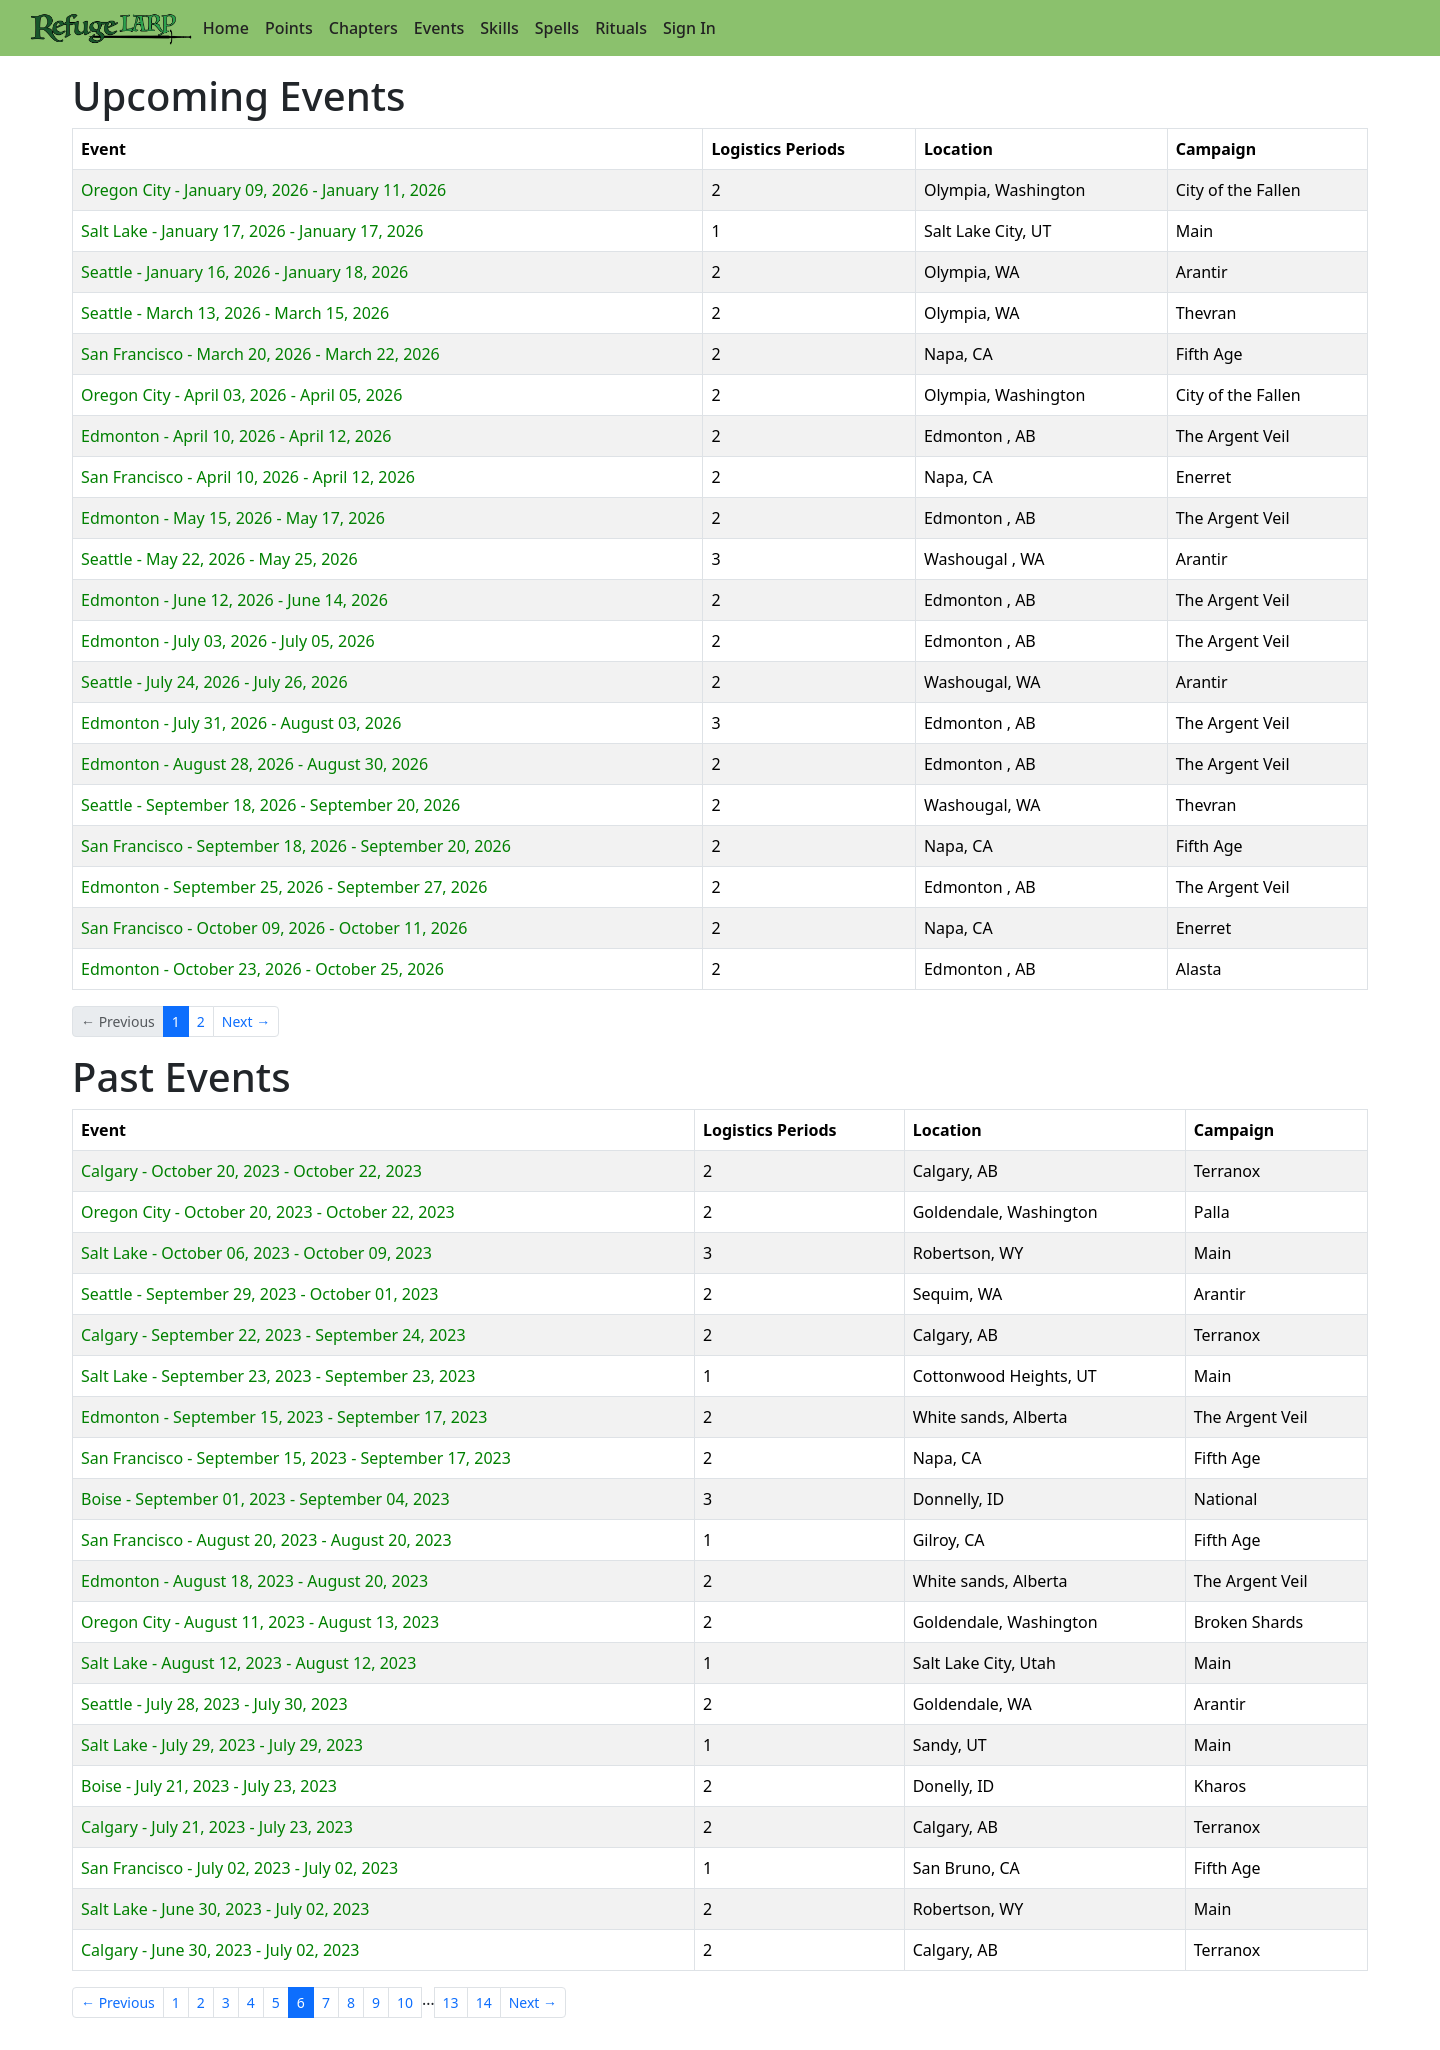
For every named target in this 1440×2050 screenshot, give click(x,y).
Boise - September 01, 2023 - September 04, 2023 (265, 1499)
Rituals (621, 28)
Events (439, 28)
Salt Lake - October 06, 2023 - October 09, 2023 (256, 1253)
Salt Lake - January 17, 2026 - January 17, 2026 (252, 231)
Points (289, 28)
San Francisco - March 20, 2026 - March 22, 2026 (260, 354)
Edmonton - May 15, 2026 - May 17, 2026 (233, 518)
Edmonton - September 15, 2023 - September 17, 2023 (284, 1417)
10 (405, 2002)
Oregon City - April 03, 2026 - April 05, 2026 (241, 395)
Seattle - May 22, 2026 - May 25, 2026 (219, 559)
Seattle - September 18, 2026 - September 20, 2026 (270, 805)
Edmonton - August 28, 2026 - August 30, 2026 (254, 764)
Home (226, 28)
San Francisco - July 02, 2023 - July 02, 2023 (239, 1868)
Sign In (689, 28)
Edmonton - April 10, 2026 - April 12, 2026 (236, 436)
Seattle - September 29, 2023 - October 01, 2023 (259, 1294)
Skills (499, 28)
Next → (246, 1021)
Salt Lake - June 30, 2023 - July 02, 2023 (225, 1909)
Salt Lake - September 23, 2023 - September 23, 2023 (278, 1376)
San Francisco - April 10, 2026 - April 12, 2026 (248, 477)
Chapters (363, 28)
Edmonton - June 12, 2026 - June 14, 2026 (234, 600)
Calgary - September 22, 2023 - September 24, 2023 (273, 1335)
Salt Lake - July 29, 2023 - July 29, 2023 (222, 1745)
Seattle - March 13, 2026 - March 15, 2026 (235, 313)
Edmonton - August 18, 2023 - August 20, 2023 (254, 1581)
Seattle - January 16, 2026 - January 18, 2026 (244, 272)
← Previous (118, 2002)
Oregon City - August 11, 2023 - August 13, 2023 (260, 1622)
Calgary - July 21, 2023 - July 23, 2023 (217, 1827)
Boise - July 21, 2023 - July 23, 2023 (209, 1786)
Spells (557, 28)
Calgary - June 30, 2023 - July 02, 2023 (220, 1950)
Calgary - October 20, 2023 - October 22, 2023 (251, 1171)
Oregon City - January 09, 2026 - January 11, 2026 (263, 190)
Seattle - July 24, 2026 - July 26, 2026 (214, 682)
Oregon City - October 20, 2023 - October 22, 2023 (268, 1212)
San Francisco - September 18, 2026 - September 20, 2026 (296, 846)
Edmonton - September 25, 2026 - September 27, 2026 (284, 887)
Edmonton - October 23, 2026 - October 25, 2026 (262, 969)
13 (451, 2002)
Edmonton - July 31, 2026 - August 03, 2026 (241, 723)
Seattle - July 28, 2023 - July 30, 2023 (214, 1704)
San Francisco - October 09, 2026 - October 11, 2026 (274, 928)
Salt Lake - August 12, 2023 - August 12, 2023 (248, 1663)
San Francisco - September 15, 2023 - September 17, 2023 (296, 1458)
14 (484, 2002)
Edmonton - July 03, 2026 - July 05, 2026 (228, 641)
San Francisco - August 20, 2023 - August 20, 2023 (266, 1540)
